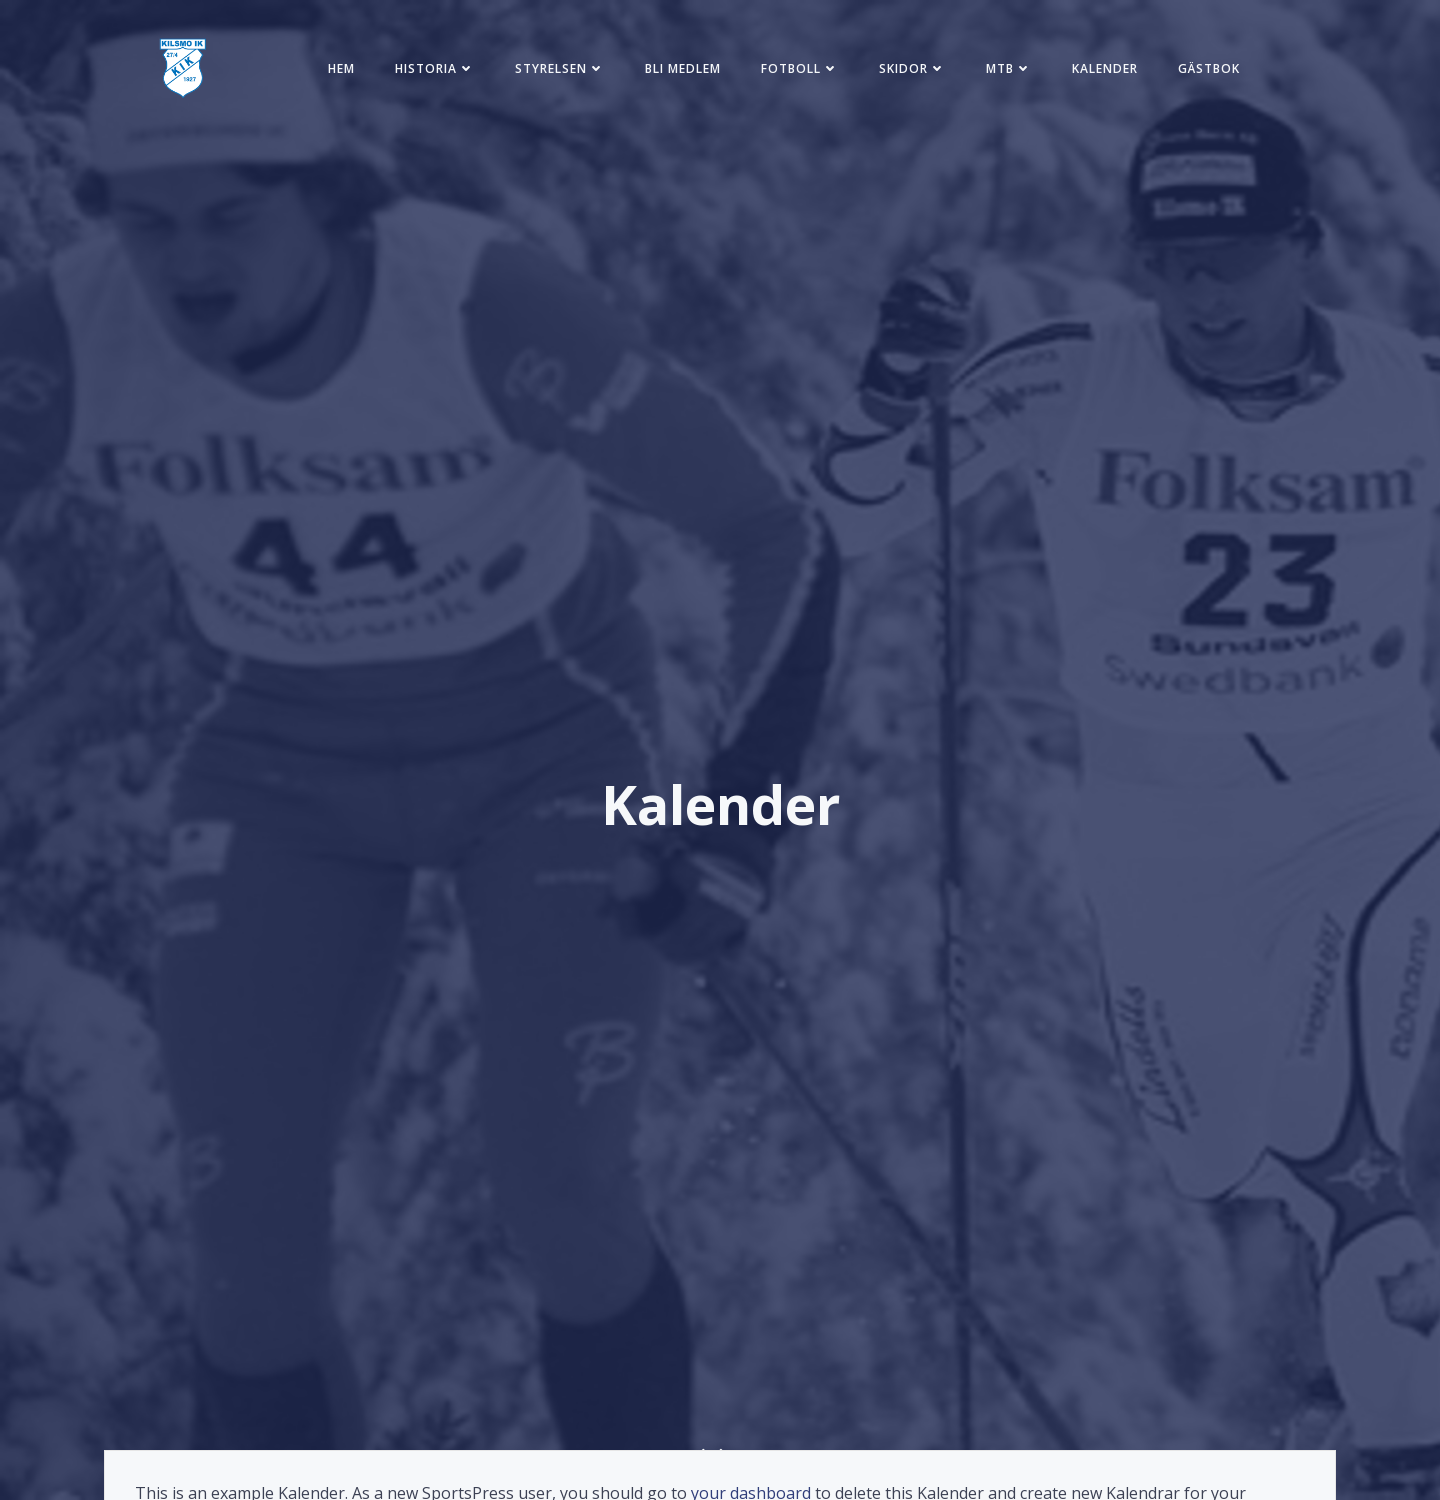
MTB (1009, 68)
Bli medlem (683, 68)
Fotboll (800, 68)
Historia (435, 68)
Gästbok (1209, 68)
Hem (341, 68)
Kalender (1105, 68)
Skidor (912, 68)
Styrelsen (560, 68)
